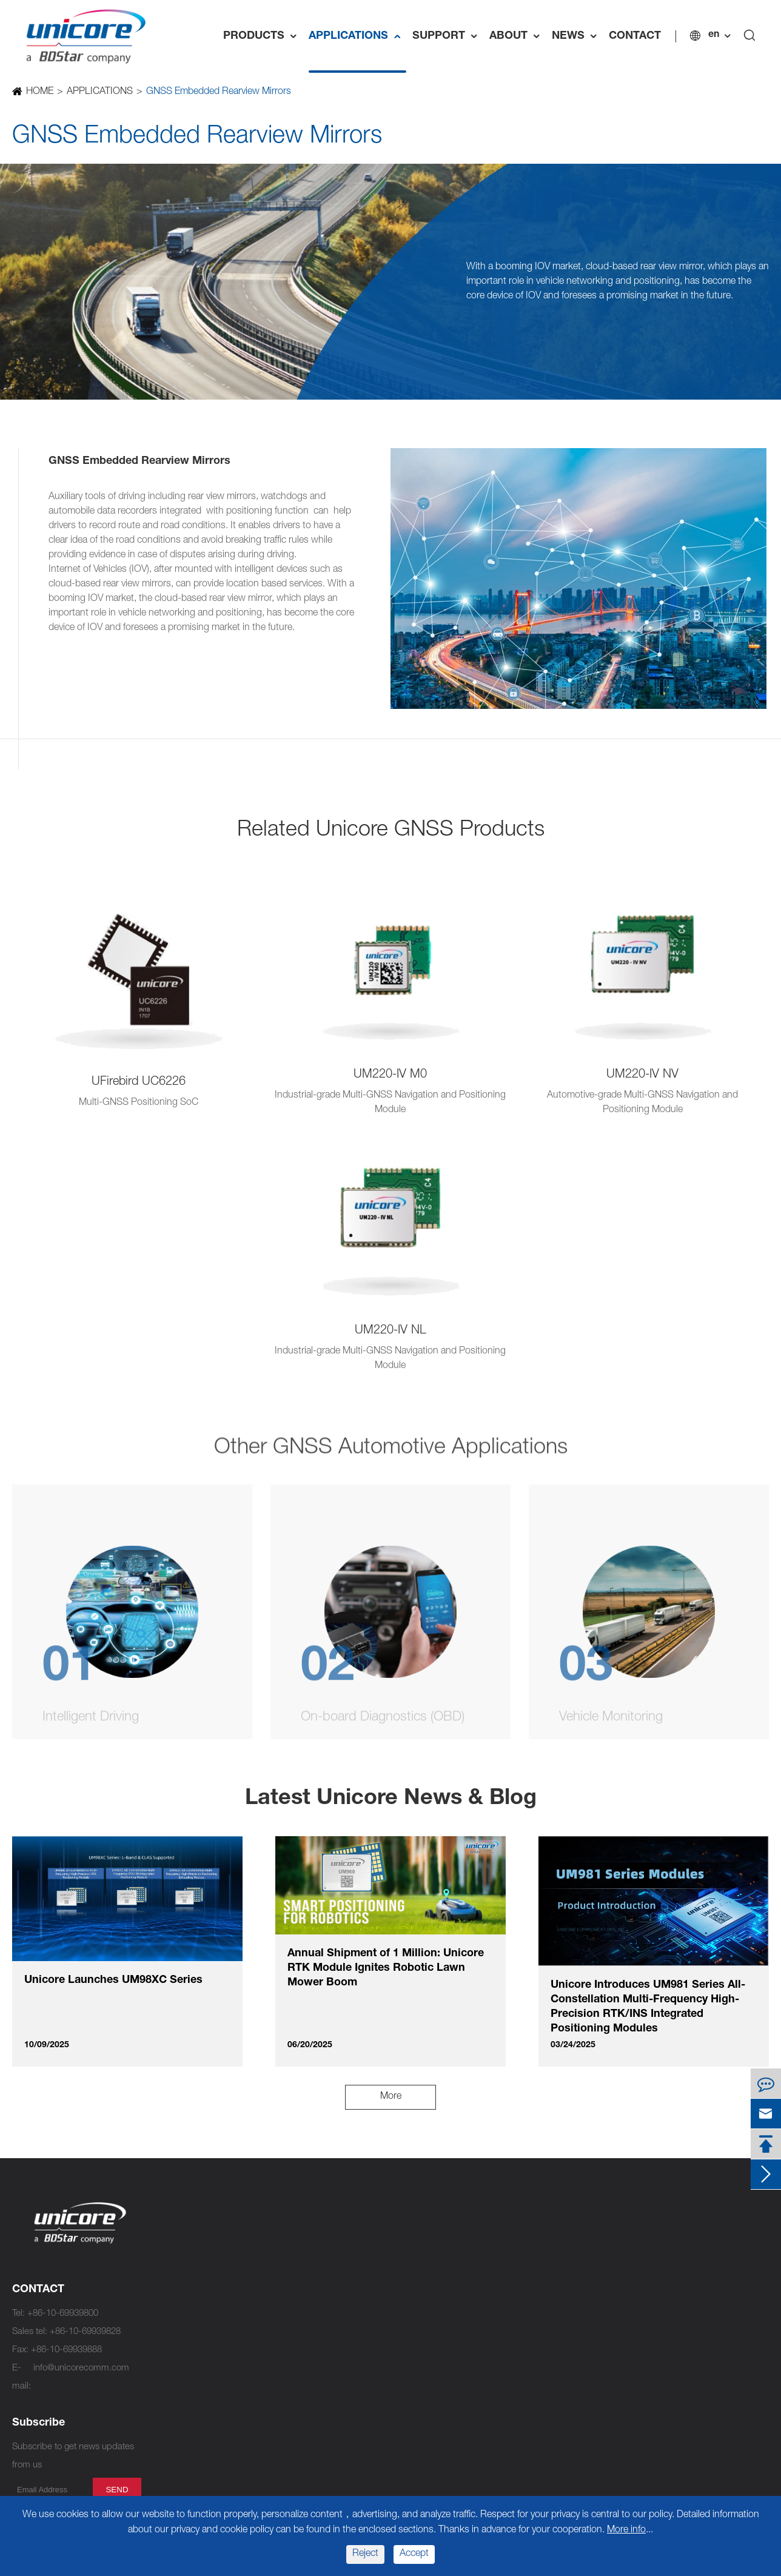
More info (626, 2530)
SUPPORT (447, 36)
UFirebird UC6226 (139, 1082)
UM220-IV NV (642, 1075)
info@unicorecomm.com (81, 2368)
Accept (414, 2554)
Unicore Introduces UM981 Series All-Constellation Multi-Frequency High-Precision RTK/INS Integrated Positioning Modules (648, 2007)
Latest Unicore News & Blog (391, 1799)
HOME (39, 92)
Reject (365, 2554)
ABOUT (517, 36)
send (117, 2489)
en (713, 35)
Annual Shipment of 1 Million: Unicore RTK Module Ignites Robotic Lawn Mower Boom (385, 1968)
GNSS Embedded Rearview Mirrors (218, 92)
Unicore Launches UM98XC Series (113, 1980)
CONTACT (635, 36)
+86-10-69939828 (85, 2331)
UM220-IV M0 (390, 1075)
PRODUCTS (263, 36)
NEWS (577, 36)
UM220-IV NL (390, 1331)
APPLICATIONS (357, 36)
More (390, 2097)
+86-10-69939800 (62, 2313)
